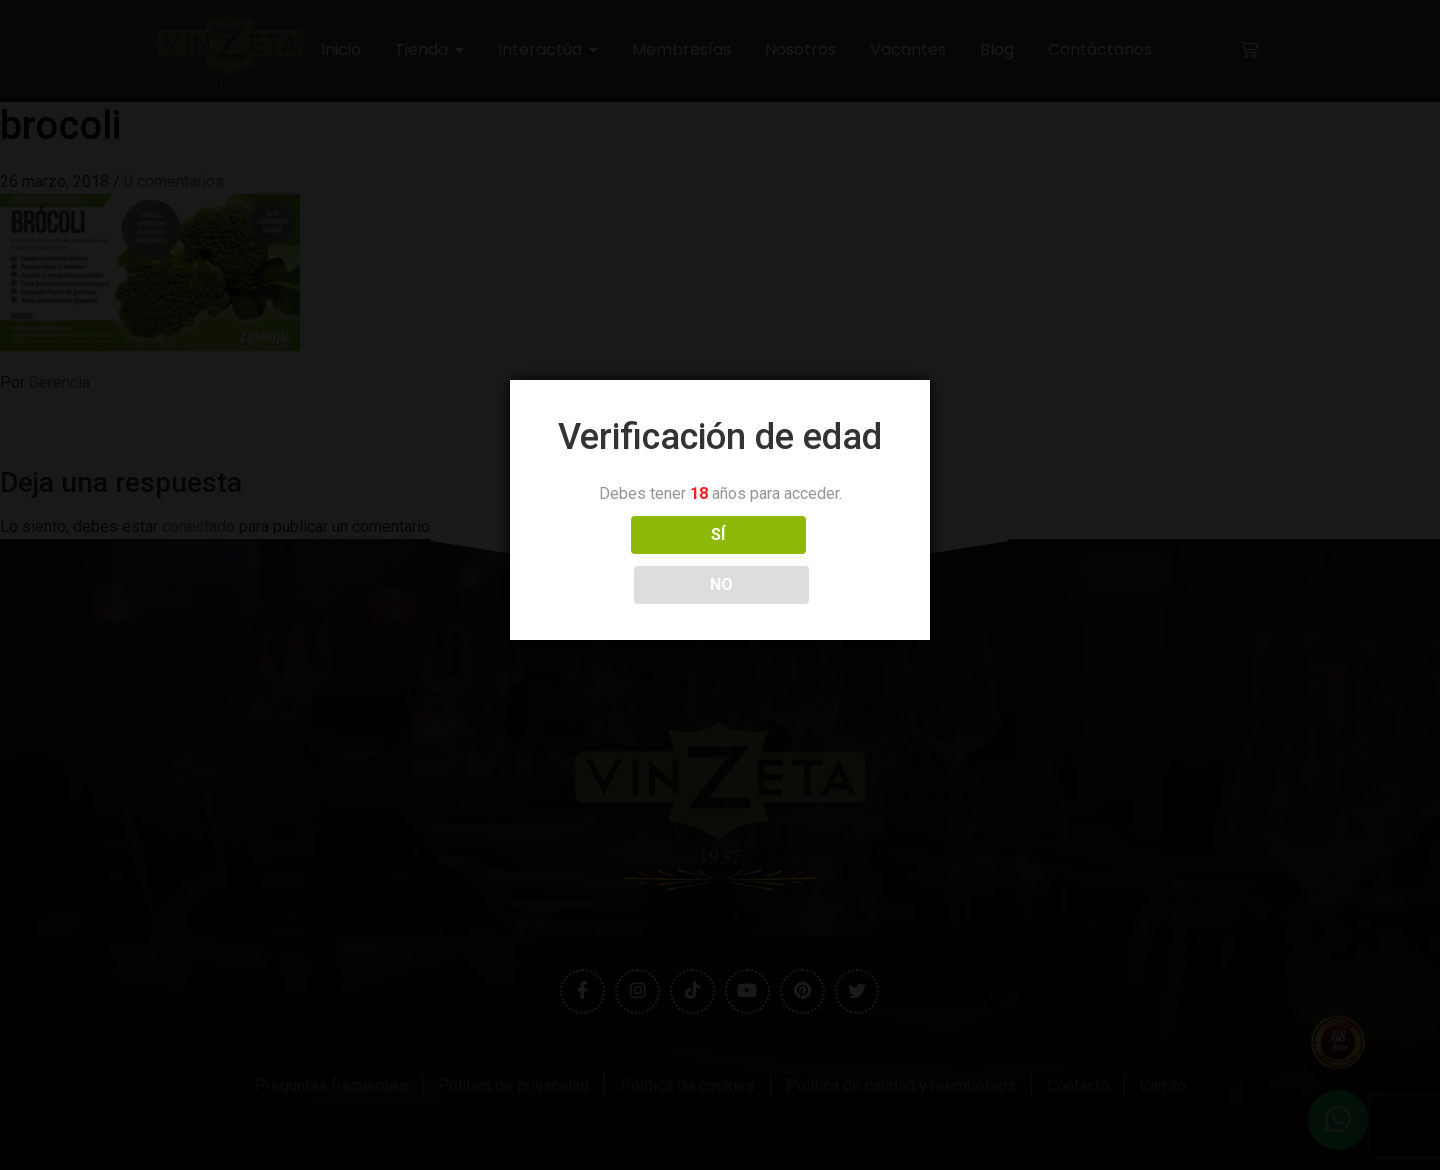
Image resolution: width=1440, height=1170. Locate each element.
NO (808, 559)
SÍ (631, 559)
